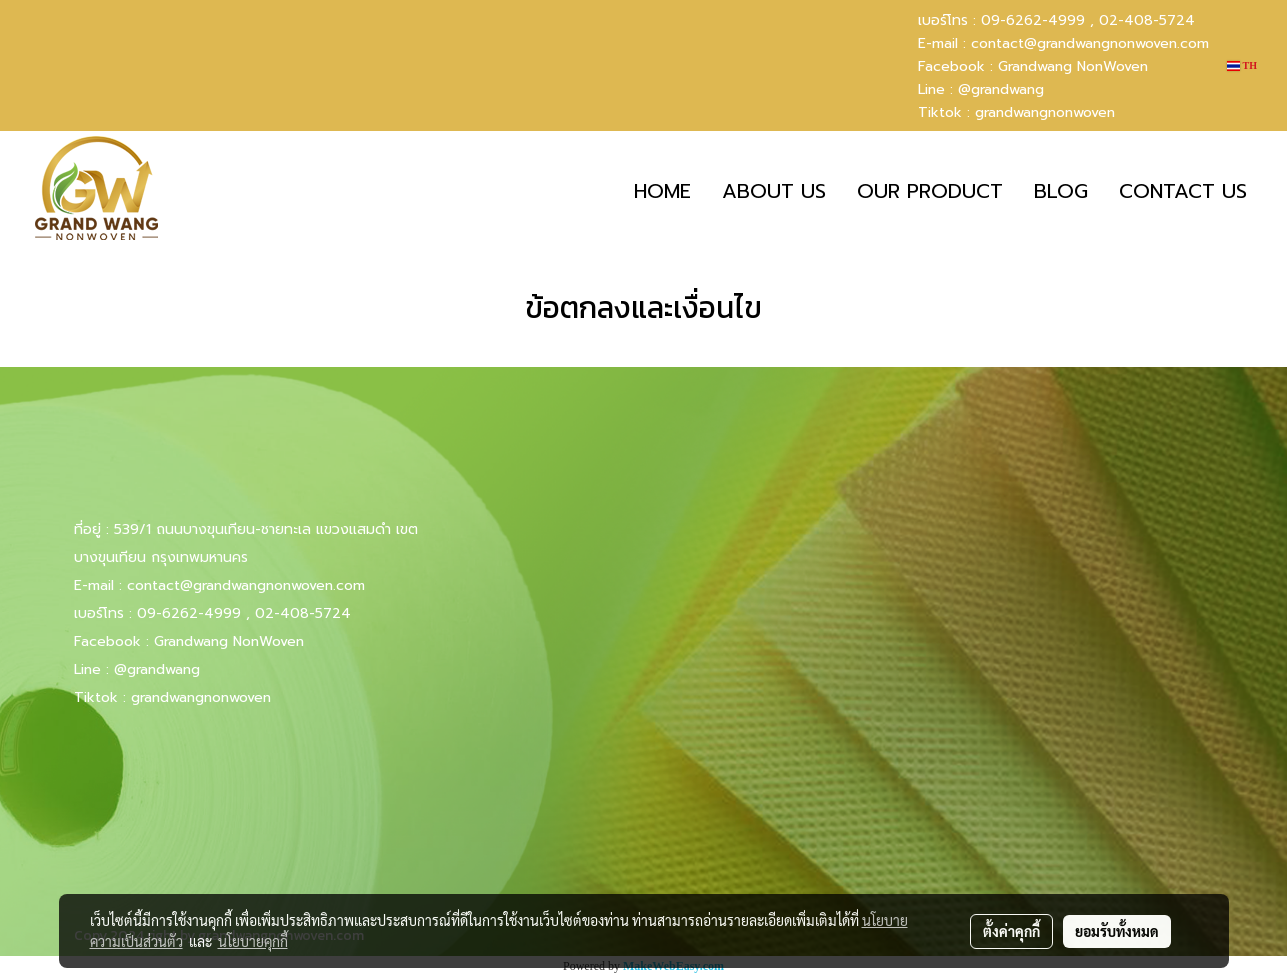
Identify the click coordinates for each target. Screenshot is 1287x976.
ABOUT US (774, 191)
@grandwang (1001, 89)
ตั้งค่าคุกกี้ (1011, 931)
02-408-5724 (1147, 20)
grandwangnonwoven (1045, 112)
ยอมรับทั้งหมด (1117, 931)
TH (1242, 65)
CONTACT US (1183, 191)
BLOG (1061, 191)
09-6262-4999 (189, 613)
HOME (662, 191)
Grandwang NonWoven (1073, 66)
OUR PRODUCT (930, 191)
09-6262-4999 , (1037, 20)
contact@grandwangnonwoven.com (1090, 43)
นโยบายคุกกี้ (253, 941)
